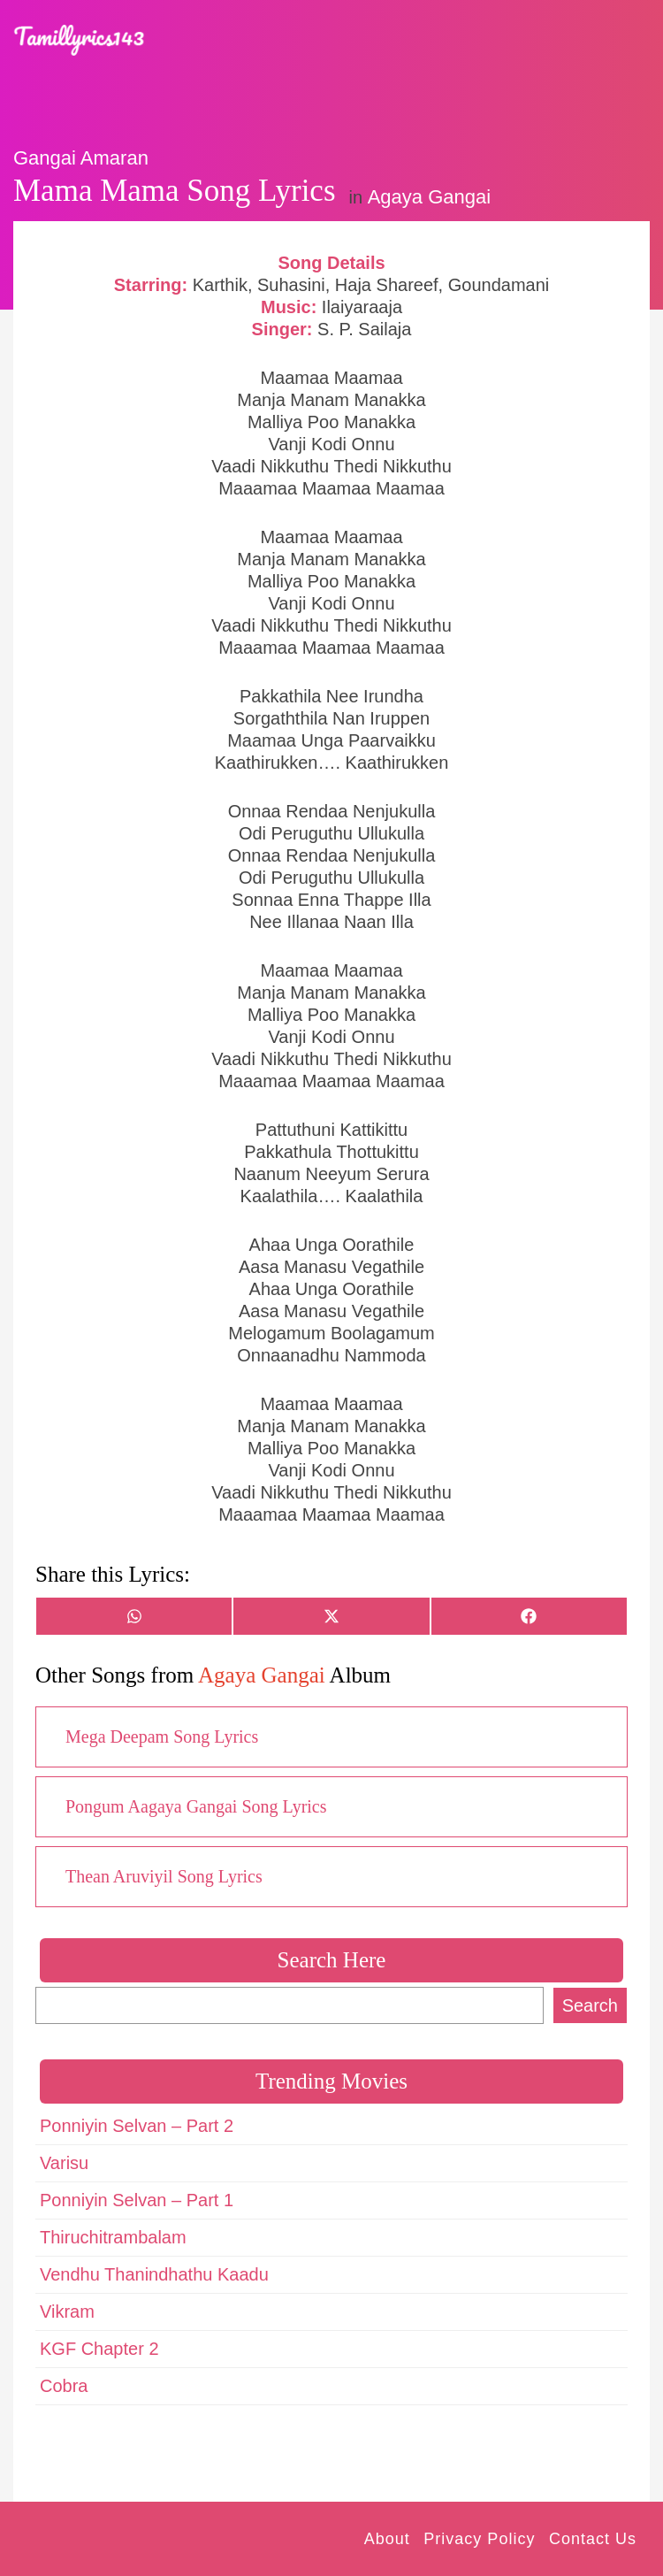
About (387, 2539)
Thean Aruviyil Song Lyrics (164, 1876)
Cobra (64, 2386)
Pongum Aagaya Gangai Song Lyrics (196, 1806)
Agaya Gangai (429, 197)
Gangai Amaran (81, 158)
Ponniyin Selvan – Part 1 (136, 2200)
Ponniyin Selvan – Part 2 (136, 2125)
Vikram (67, 2311)
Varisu (64, 2163)
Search (590, 2005)
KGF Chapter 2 (99, 2348)
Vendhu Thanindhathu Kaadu (154, 2274)
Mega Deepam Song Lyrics (161, 1736)
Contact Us (592, 2539)
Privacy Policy (479, 2539)
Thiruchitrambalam (113, 2237)
